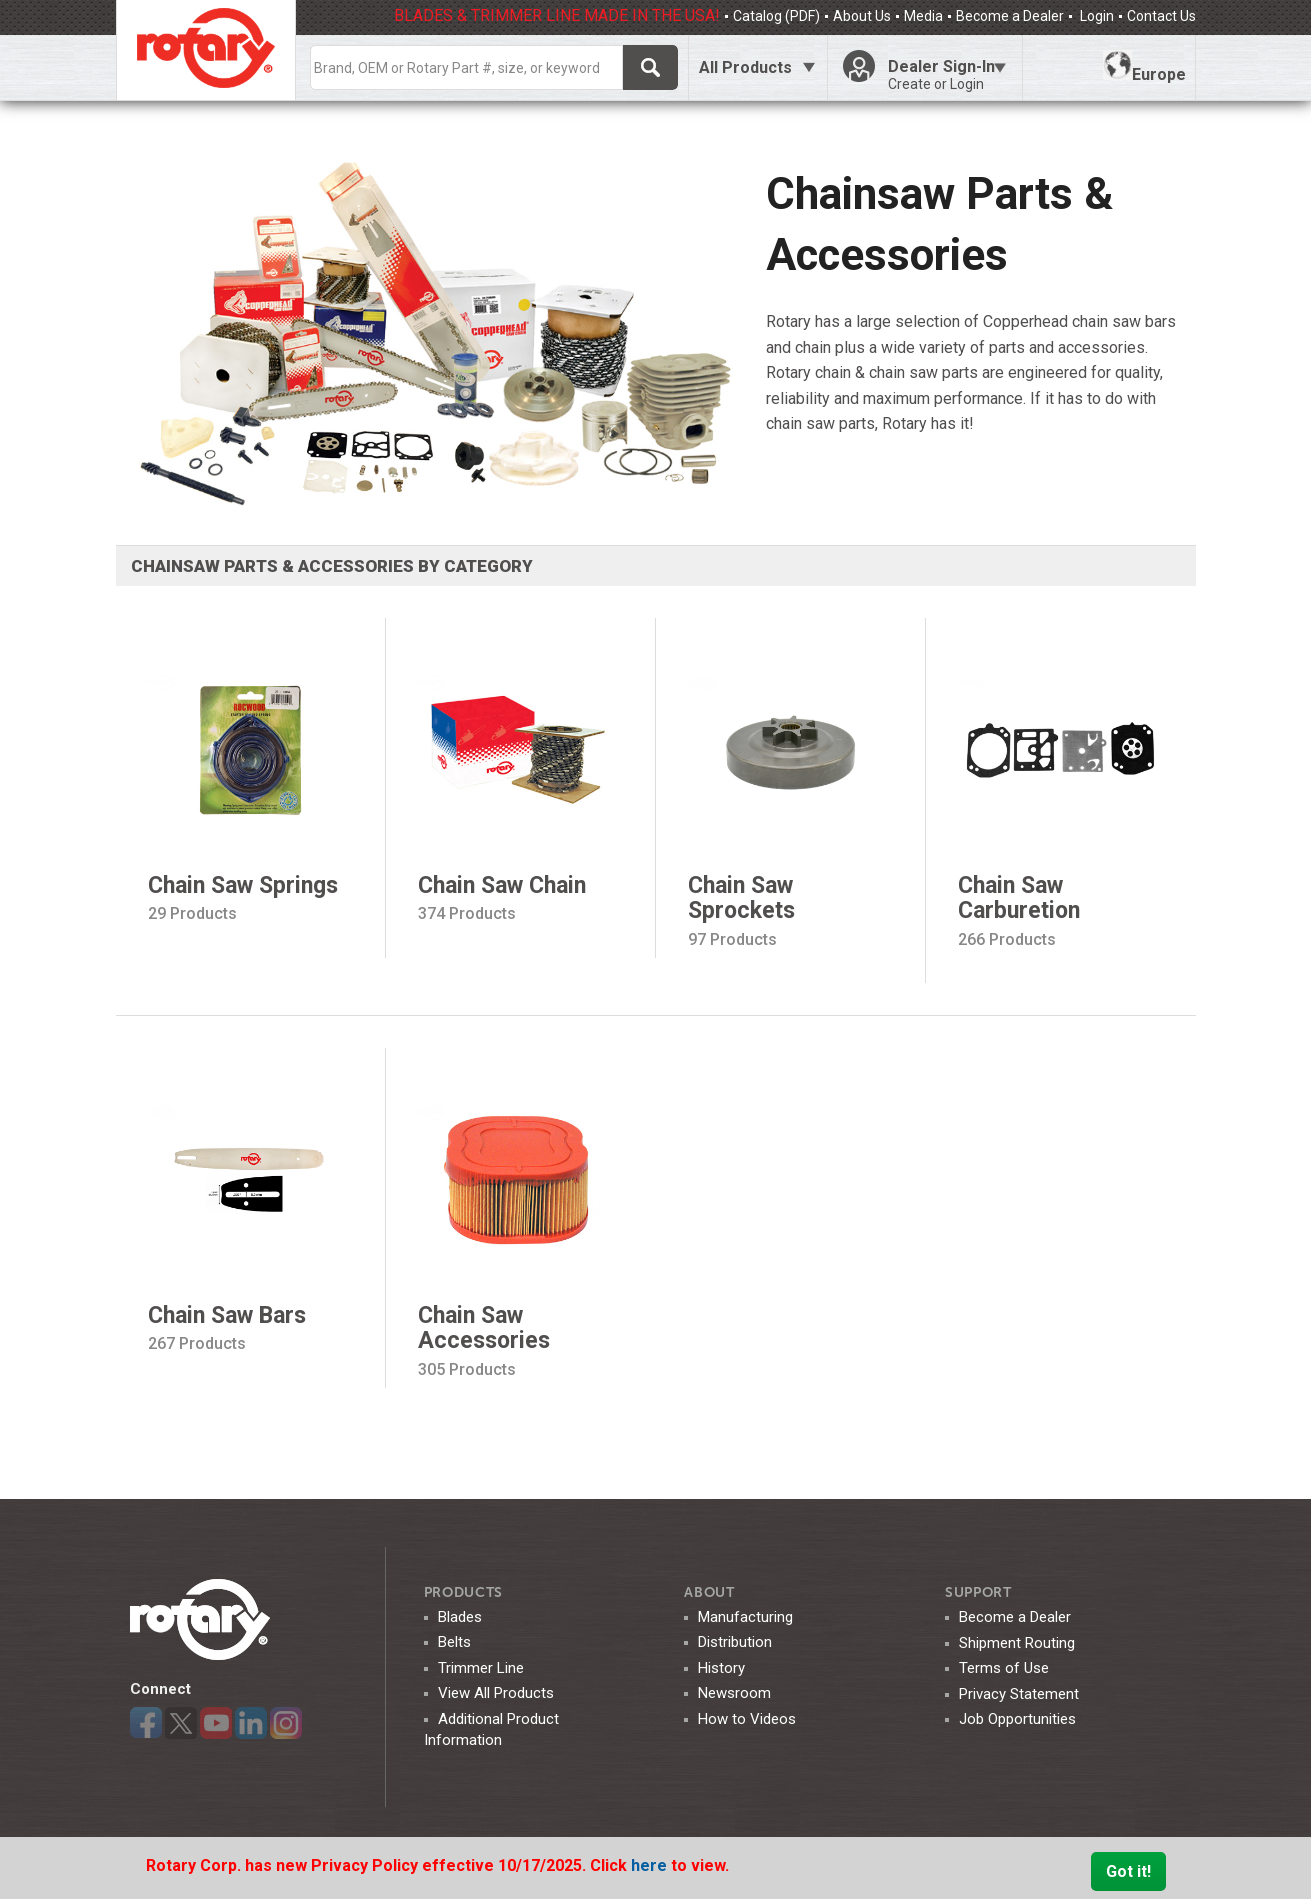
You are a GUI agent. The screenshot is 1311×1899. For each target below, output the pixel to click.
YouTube (216, 1723)
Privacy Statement (1019, 1694)
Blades (460, 1617)
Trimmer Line (481, 1668)
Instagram (286, 1723)
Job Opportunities (1017, 1719)
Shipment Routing (1017, 1643)
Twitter (181, 1723)
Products (464, 1592)
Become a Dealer (1010, 16)
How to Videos (747, 1719)
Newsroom (734, 1693)
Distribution (735, 1642)
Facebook (146, 1723)
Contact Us (1161, 16)
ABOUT (709, 1592)
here (651, 1865)
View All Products (496, 1693)
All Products (745, 67)
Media (923, 16)
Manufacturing (745, 1617)
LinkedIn (251, 1723)
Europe (1144, 67)
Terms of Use (1004, 1668)
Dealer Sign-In (947, 75)
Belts (454, 1642)
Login (1095, 16)
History (721, 1668)
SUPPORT (978, 1592)
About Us (862, 16)
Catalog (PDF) (776, 16)
